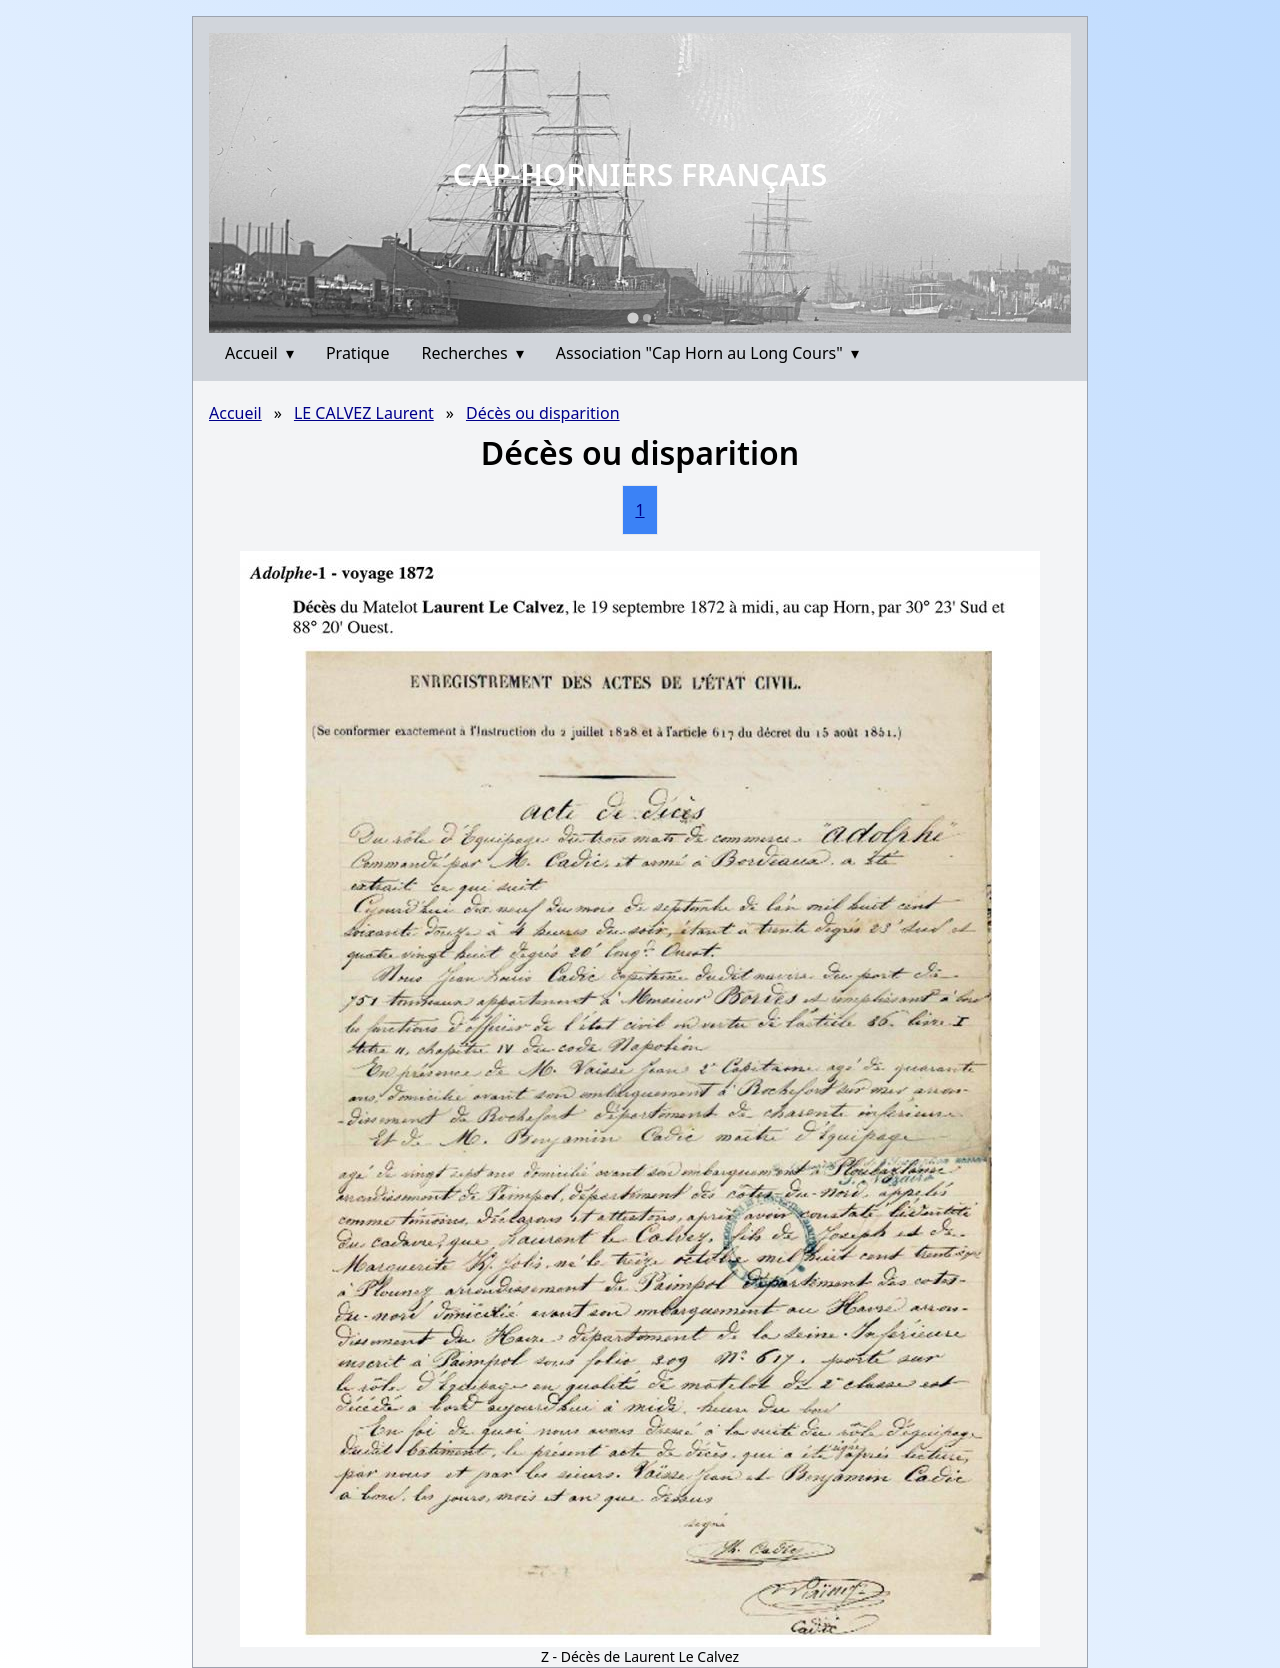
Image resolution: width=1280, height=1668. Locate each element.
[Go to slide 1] (632, 317)
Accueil (259, 353)
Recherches (473, 353)
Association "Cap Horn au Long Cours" (707, 353)
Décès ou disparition (543, 413)
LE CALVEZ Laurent (364, 413)
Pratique (358, 353)
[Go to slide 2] (647, 318)
